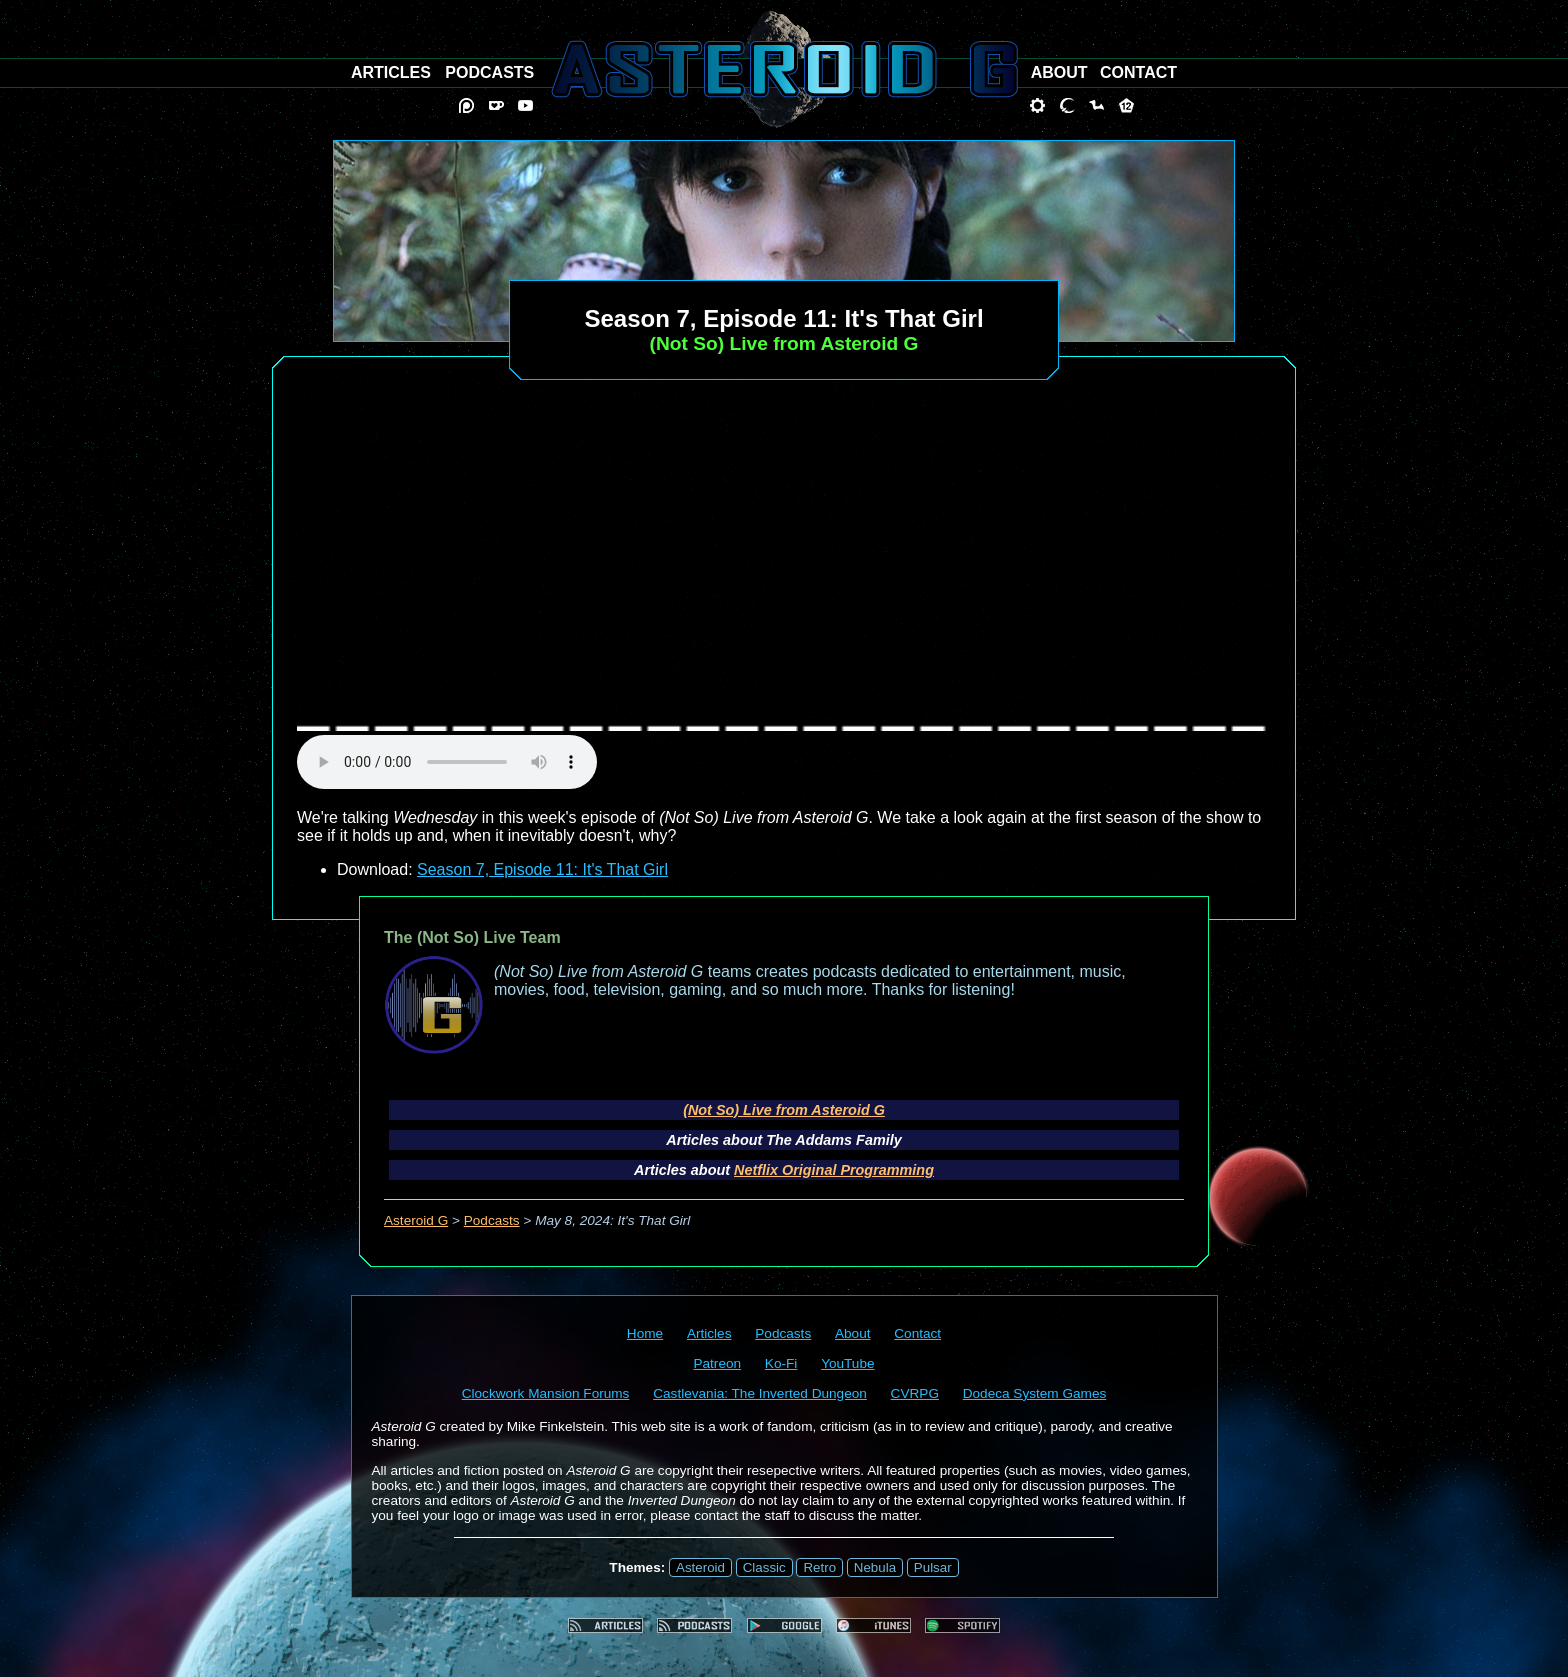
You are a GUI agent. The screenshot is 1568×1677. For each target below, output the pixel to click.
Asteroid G (416, 1220)
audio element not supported (447, 762)
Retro (819, 1567)
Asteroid (700, 1567)
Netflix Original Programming (834, 1170)
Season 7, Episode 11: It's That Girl (542, 869)
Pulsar (933, 1567)
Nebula (875, 1567)
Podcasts (492, 1220)
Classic (764, 1567)
